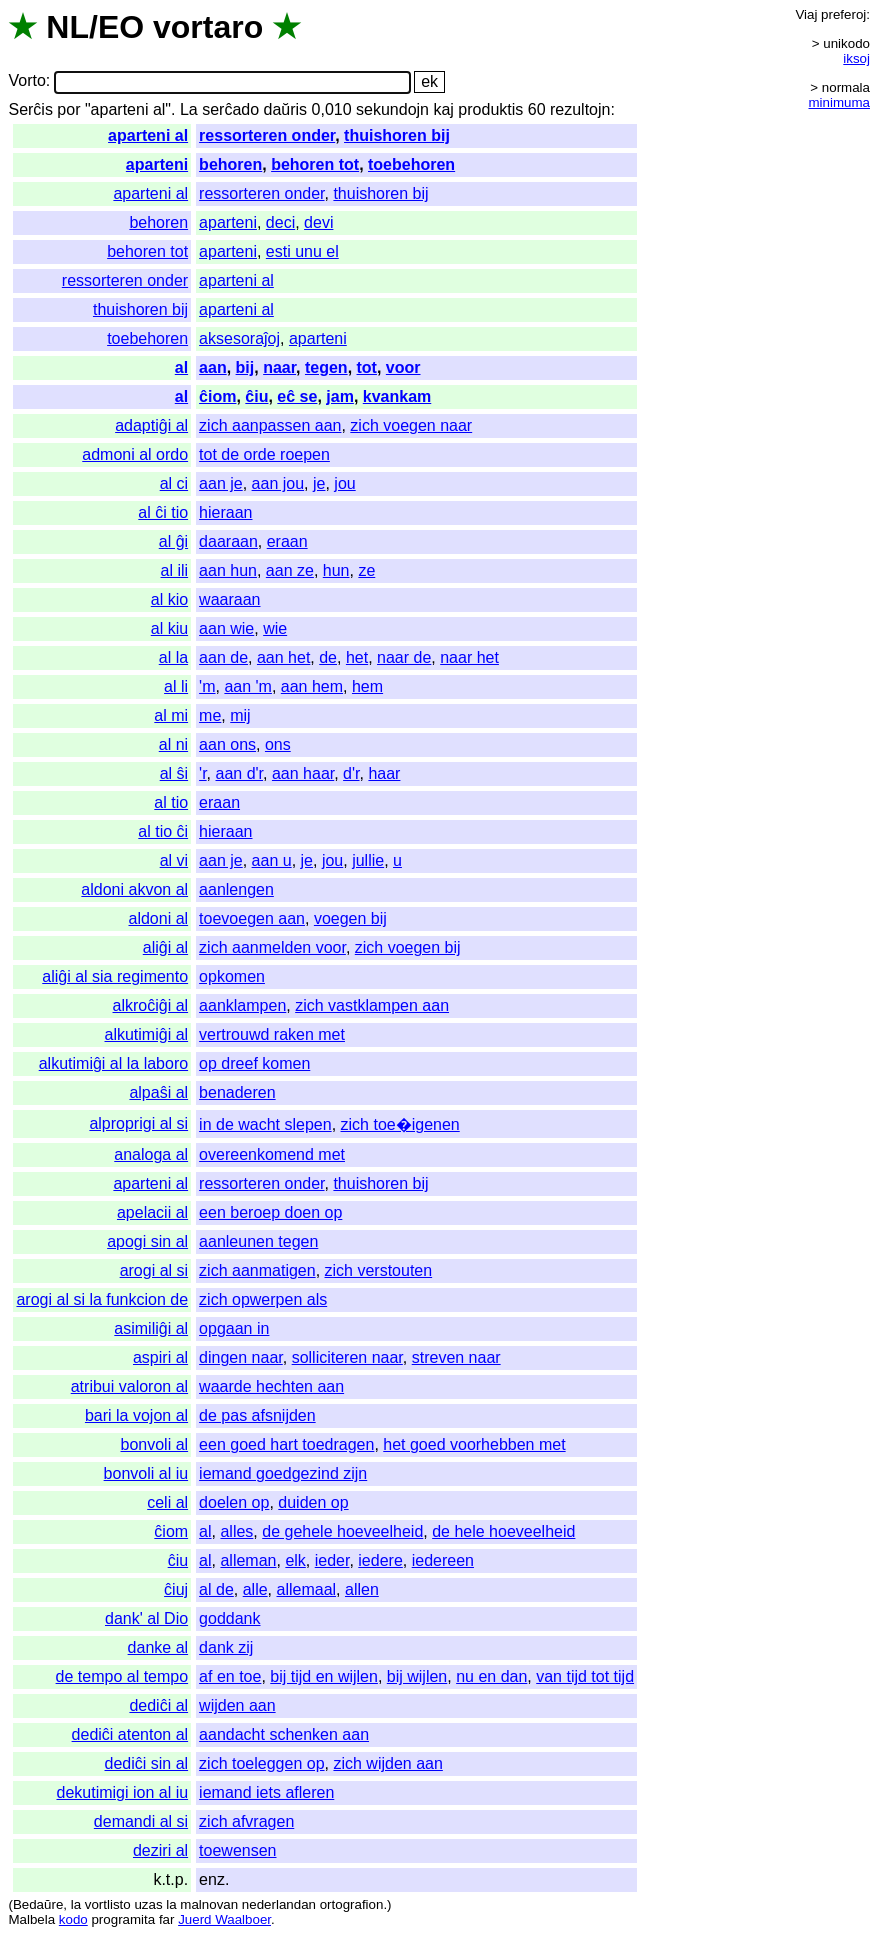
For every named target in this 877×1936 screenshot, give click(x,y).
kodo (73, 1919)
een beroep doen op (270, 1212)
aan (213, 367)
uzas (148, 1904)
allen (362, 1589)
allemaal (307, 1589)
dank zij (226, 1647)
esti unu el (302, 251)
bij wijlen (417, 1676)
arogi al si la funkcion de (102, 1299)
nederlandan (279, 1904)
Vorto (26, 81)
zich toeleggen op (261, 1763)
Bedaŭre (38, 1904)
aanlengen (236, 889)
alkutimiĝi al (147, 1034)
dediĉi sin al (147, 1763)
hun (336, 570)
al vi (174, 860)
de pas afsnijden (257, 1415)
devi (318, 222)
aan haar (303, 773)
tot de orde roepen (264, 454)
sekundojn (392, 109)
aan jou (278, 483)
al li (176, 686)
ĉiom (217, 396)
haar (384, 773)
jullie (368, 860)
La (189, 109)
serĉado (230, 109)
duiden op (313, 1502)
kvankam (397, 396)
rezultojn (580, 109)
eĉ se (297, 396)
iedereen (443, 1560)
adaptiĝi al (151, 425)
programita (123, 1919)
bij (245, 367)
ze (366, 570)
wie (275, 628)
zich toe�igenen (400, 1124)
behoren (230, 164)
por (68, 109)
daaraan (228, 541)
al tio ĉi (163, 831)
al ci (174, 483)
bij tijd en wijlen (324, 1676)
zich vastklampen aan (372, 1005)
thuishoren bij (397, 135)
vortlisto (108, 1904)
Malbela (31, 1919)
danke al (158, 1647)
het (357, 657)
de (328, 657)
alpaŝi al (158, 1092)
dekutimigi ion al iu (122, 1792)
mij (240, 715)
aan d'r (240, 773)
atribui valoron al (129, 1386)
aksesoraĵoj (239, 338)
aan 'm (248, 686)
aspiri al (160, 1357)
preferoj (843, 14)
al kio (169, 599)
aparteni (157, 164)
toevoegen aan (252, 918)
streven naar (456, 1357)
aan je (221, 483)
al (181, 367)
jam (340, 396)
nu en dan (491, 1676)
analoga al (151, 1154)
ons (278, 744)
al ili (175, 570)
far (167, 1919)
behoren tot (315, 164)
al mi (171, 715)
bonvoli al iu (146, 1473)
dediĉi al (158, 1705)
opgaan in (234, 1328)
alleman (248, 1560)
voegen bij (350, 918)
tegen (326, 367)
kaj (443, 109)
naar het (469, 657)
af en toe (230, 1676)
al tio (171, 802)
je (319, 483)
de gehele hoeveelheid (342, 1531)
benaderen (237, 1092)
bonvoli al (155, 1444)
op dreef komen (254, 1063)
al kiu (169, 628)
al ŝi (174, 773)
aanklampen (242, 1005)
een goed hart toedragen (286, 1444)
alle (255, 1589)
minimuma (839, 102)
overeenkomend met (272, 1154)
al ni (173, 744)
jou (344, 483)
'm (207, 686)
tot (367, 367)
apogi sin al (147, 1241)
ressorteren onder (267, 135)
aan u (272, 860)
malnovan (209, 1904)
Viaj (806, 14)
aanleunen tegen (258, 1241)
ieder (332, 1560)
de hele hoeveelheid (503, 1531)
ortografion (352, 1904)
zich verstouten (379, 1270)
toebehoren (411, 164)
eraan (287, 541)
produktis (490, 109)
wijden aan (237, 1705)
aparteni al (148, 135)
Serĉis (30, 109)
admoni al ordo (135, 454)
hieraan (225, 512)
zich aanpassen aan (270, 425)
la (76, 1904)
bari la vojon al (136, 1415)
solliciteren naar (347, 1357)
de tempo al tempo (122, 1676)
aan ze (290, 570)
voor (403, 367)
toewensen (237, 1850)
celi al (167, 1502)
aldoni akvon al (134, 889)
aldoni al (159, 918)
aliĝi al (165, 947)
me (210, 715)
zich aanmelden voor (272, 947)
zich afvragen (246, 1821)
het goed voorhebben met (474, 1444)
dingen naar (241, 1357)
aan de (223, 657)
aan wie (226, 628)
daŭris (286, 109)
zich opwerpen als (263, 1299)
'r (203, 773)
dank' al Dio (146, 1618)
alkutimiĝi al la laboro (113, 1063)
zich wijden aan (387, 1763)
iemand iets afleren (266, 1792)
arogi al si (154, 1270)
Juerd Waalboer (224, 1919)
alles (236, 1531)
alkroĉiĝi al (151, 1005)
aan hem (312, 686)
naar (279, 367)
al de (216, 1589)
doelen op (234, 1502)
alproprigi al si (138, 1123)
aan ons (227, 744)
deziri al (160, 1850)
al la (173, 657)
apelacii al (152, 1212)
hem (367, 686)
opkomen (232, 976)
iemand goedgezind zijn (283, 1473)
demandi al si (141, 1821)
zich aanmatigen (257, 1270)
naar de (404, 657)
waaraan (229, 599)
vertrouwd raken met (272, 1034)
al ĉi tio (163, 512)
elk (295, 1560)
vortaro (208, 27)
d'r (351, 773)
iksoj (856, 58)
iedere (380, 1560)
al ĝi (173, 541)
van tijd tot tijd (585, 1676)
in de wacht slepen (265, 1124)
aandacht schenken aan (284, 1734)
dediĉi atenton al (130, 1734)
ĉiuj (176, 1589)
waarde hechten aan (271, 1386)
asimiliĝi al (151, 1328)
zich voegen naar (411, 425)
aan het (283, 657)
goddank (229, 1618)
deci (280, 222)
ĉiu (256, 396)
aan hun (228, 570)
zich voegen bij (408, 947)
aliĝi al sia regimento (115, 976)
